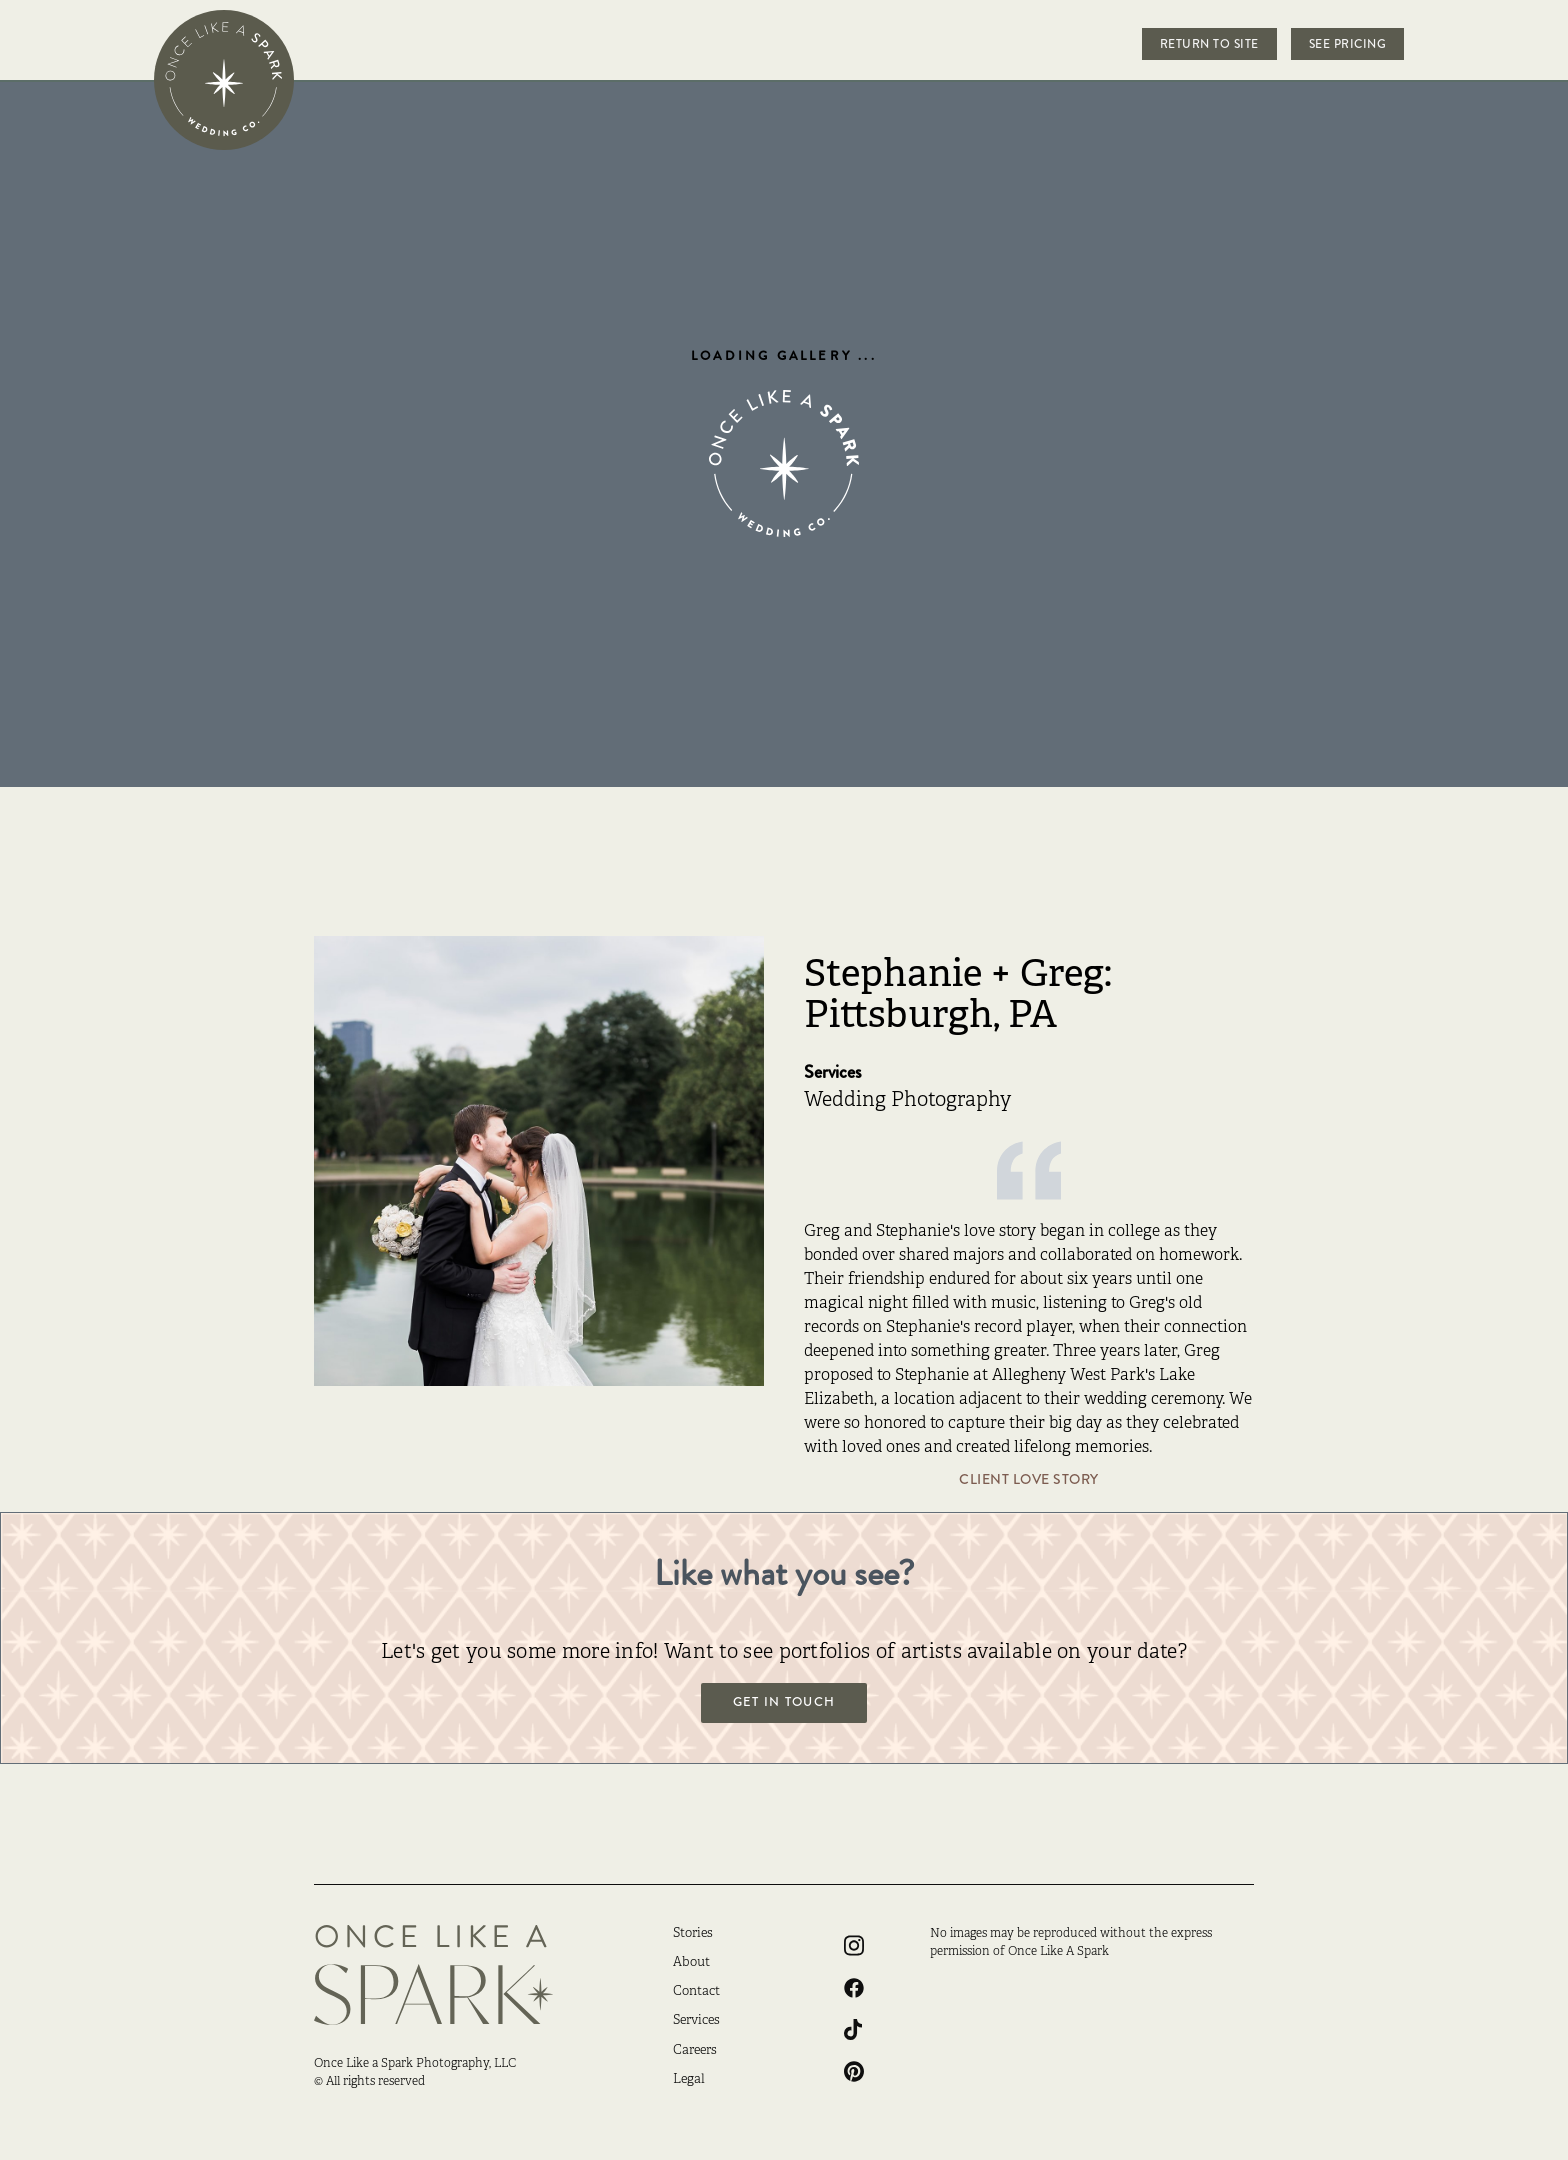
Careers (695, 2051)
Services (696, 2021)
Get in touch (784, 1702)
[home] (224, 80)
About (691, 1963)
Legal (689, 2080)
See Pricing (1348, 44)
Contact (696, 1992)
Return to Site (1209, 44)
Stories (693, 1934)
